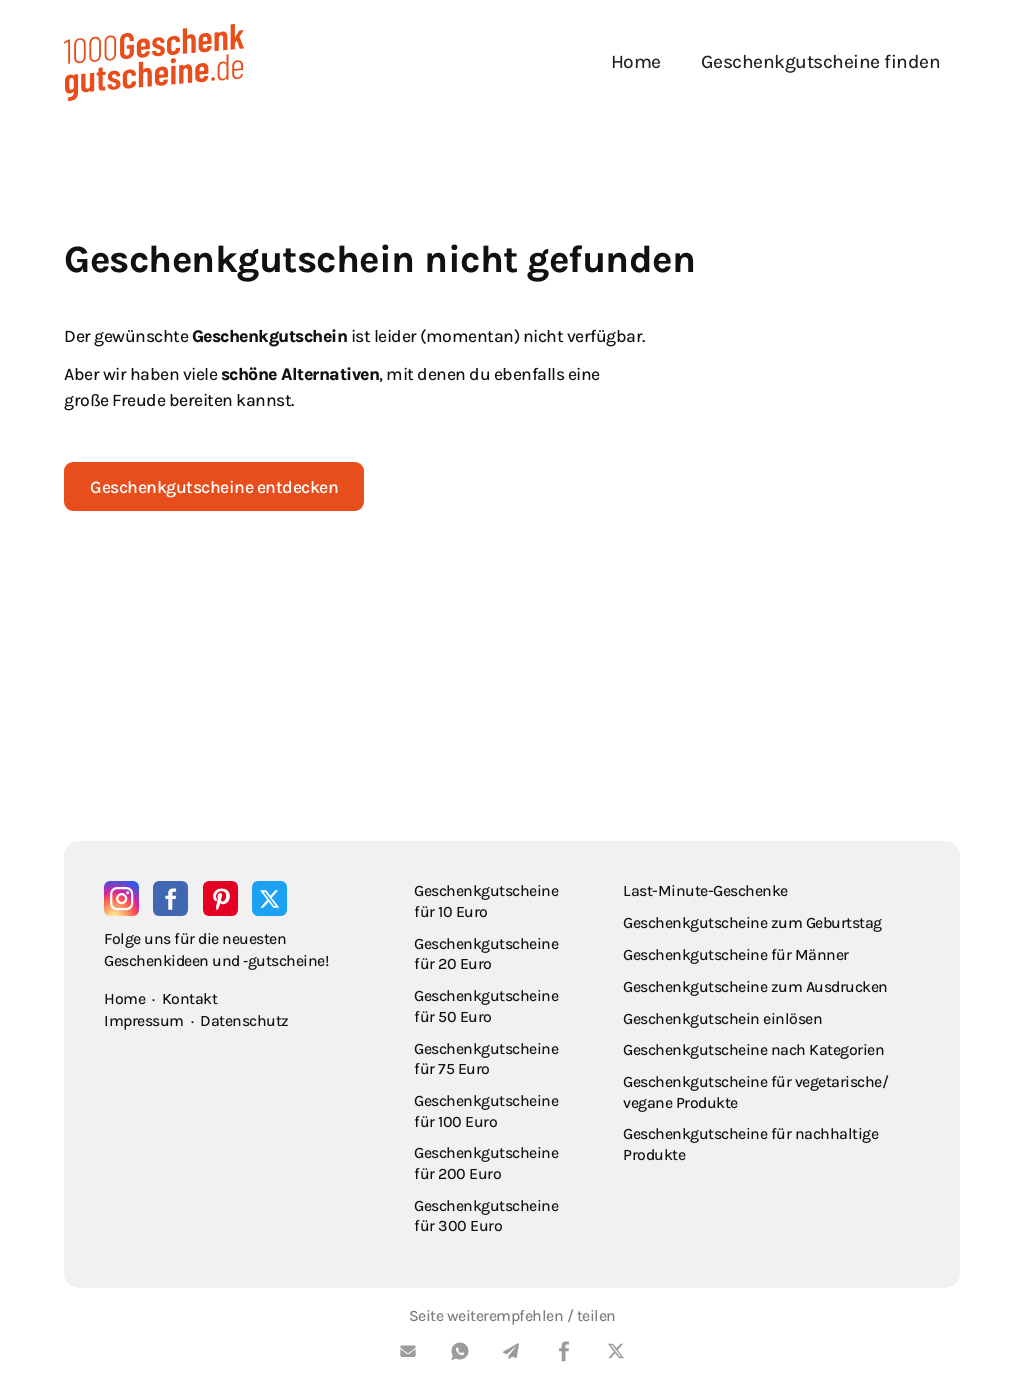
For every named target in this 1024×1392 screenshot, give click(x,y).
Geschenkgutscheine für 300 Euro (486, 1216)
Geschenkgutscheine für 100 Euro (486, 1111)
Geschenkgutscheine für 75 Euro (486, 1059)
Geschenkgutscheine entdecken (214, 487)
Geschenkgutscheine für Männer (736, 954)
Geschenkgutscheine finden (821, 61)
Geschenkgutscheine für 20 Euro (486, 954)
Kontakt (190, 998)
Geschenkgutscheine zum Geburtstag (752, 922)
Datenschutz (244, 1020)
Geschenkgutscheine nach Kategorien (753, 1049)
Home (636, 61)
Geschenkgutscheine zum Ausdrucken (755, 986)
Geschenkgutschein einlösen (722, 1018)
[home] (154, 62)
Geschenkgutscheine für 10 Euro (486, 901)
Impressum (144, 1020)
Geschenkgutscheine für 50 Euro (486, 1006)
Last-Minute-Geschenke (705, 890)
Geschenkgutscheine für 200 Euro (486, 1163)
